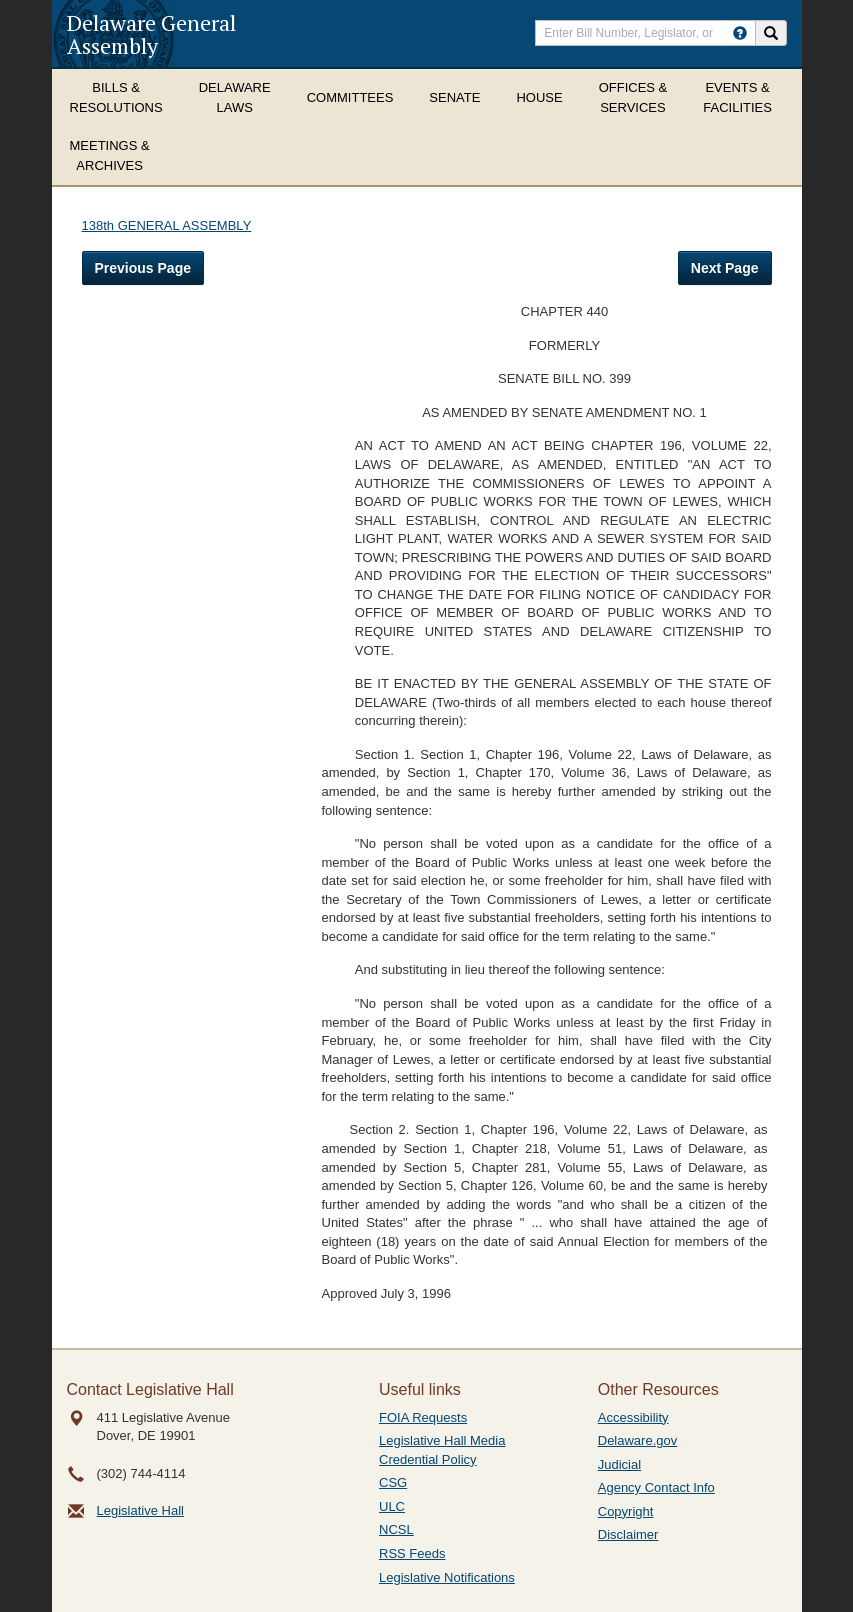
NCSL (396, 1529)
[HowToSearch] (740, 33)
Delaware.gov (638, 1440)
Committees (350, 97)
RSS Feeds (412, 1553)
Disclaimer (628, 1534)
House (539, 97)
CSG (393, 1482)
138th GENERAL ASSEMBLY (167, 225)
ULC (392, 1506)
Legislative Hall (140, 1510)
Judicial (619, 1464)
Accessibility (633, 1417)
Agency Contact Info (656, 1487)
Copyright (626, 1511)
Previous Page (143, 268)
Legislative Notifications (447, 1577)
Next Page (725, 268)
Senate (454, 97)
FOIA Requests (423, 1417)
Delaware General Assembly (151, 34)
